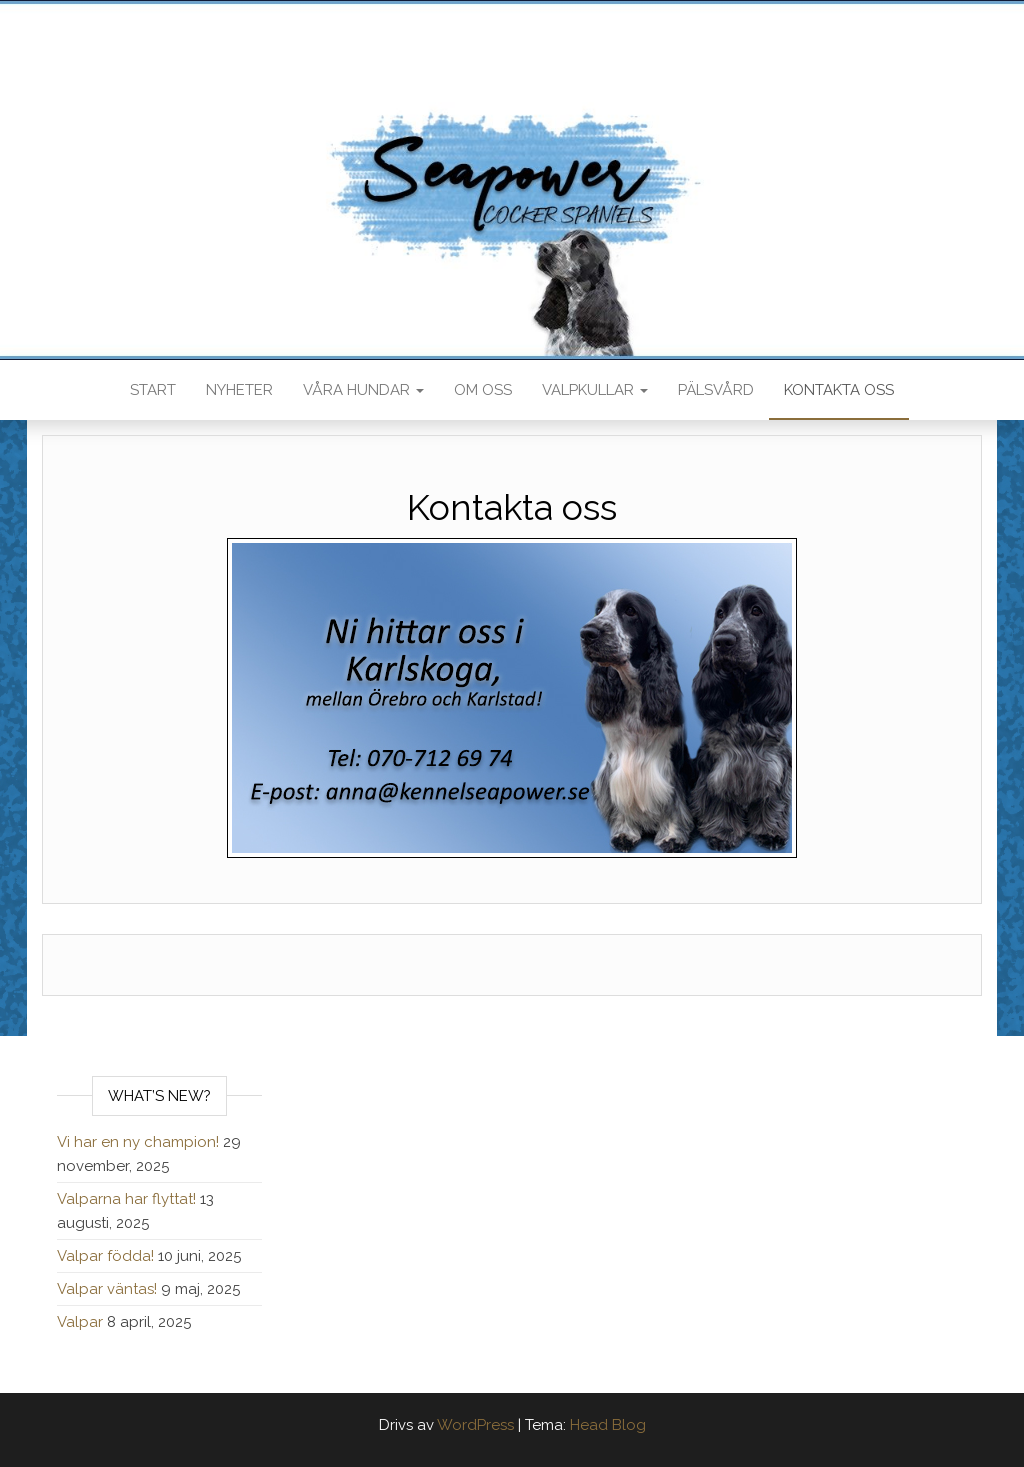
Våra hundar (363, 390)
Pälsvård (716, 390)
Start (153, 390)
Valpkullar (595, 390)
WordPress (475, 1425)
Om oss (483, 390)
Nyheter (239, 390)
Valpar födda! (105, 1256)
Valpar (80, 1322)
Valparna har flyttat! (126, 1199)
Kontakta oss (839, 390)
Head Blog (608, 1425)
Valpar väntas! (107, 1289)
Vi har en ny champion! (138, 1142)
